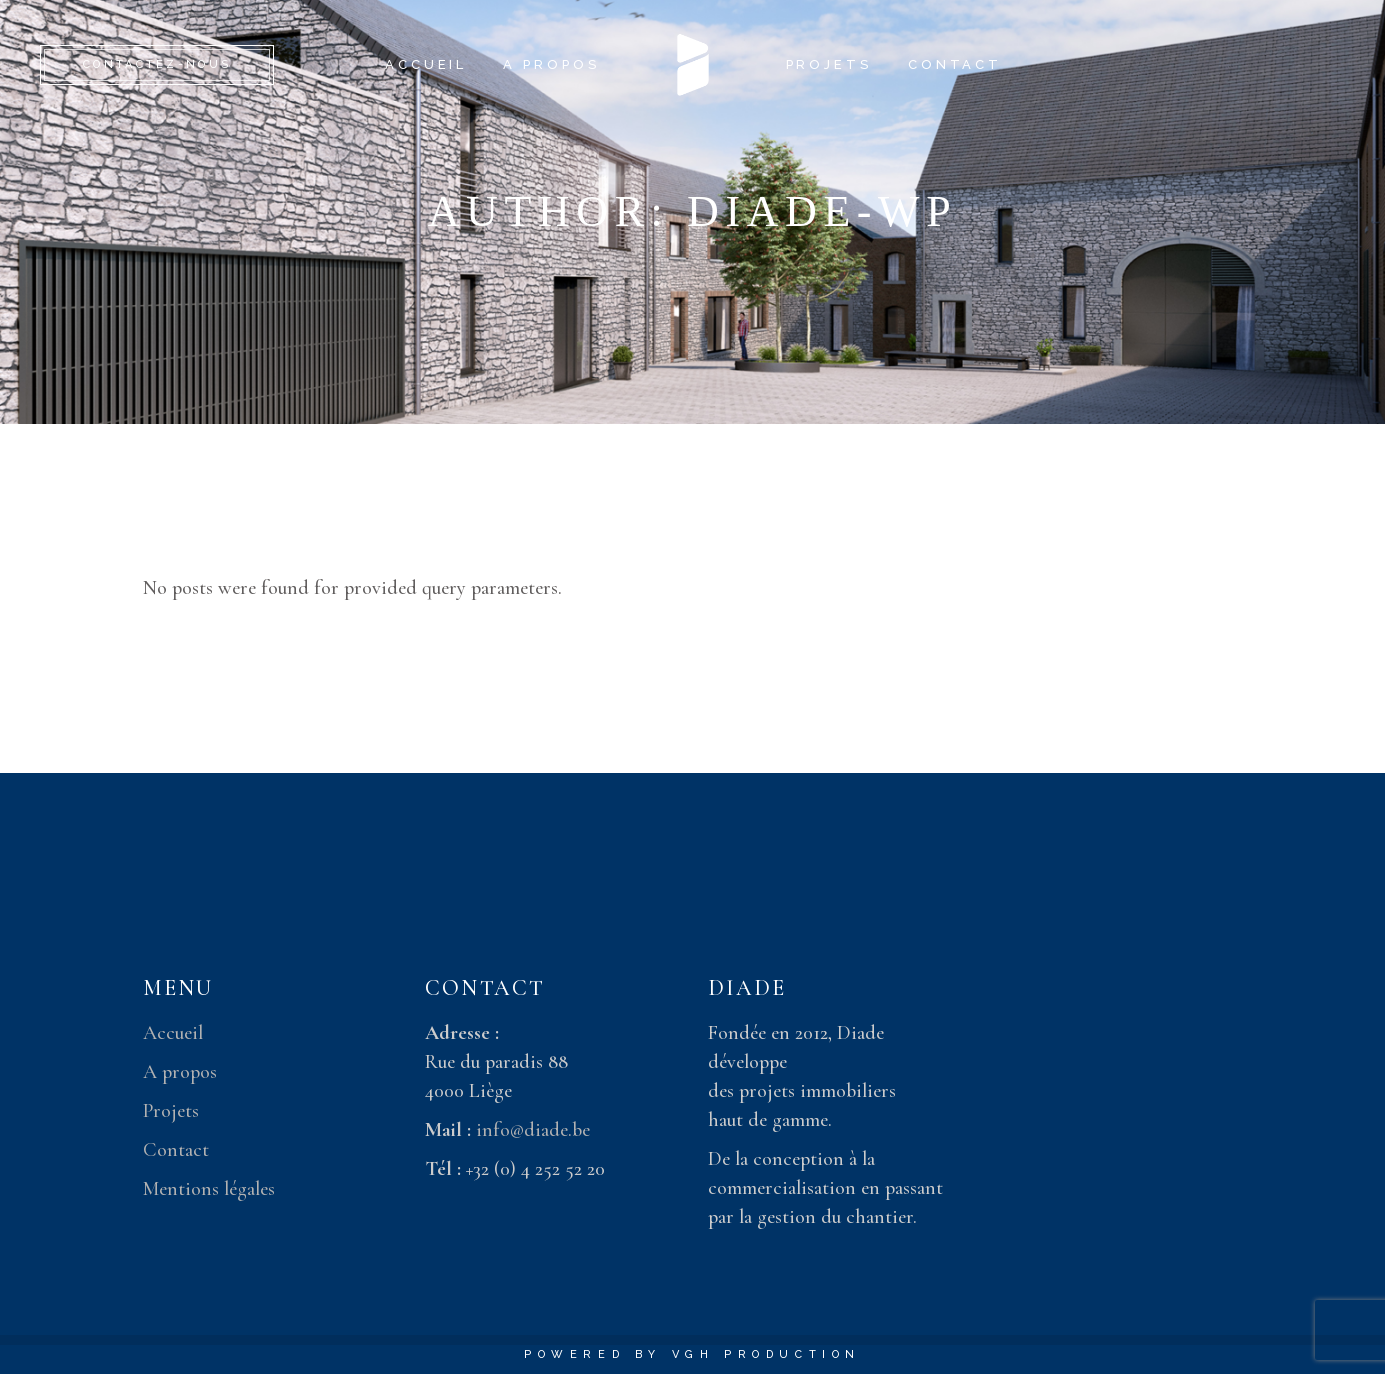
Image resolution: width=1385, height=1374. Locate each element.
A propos (180, 1072)
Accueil (173, 1033)
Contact (176, 1150)
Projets (171, 1111)
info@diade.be (533, 1130)
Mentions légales (209, 1189)
